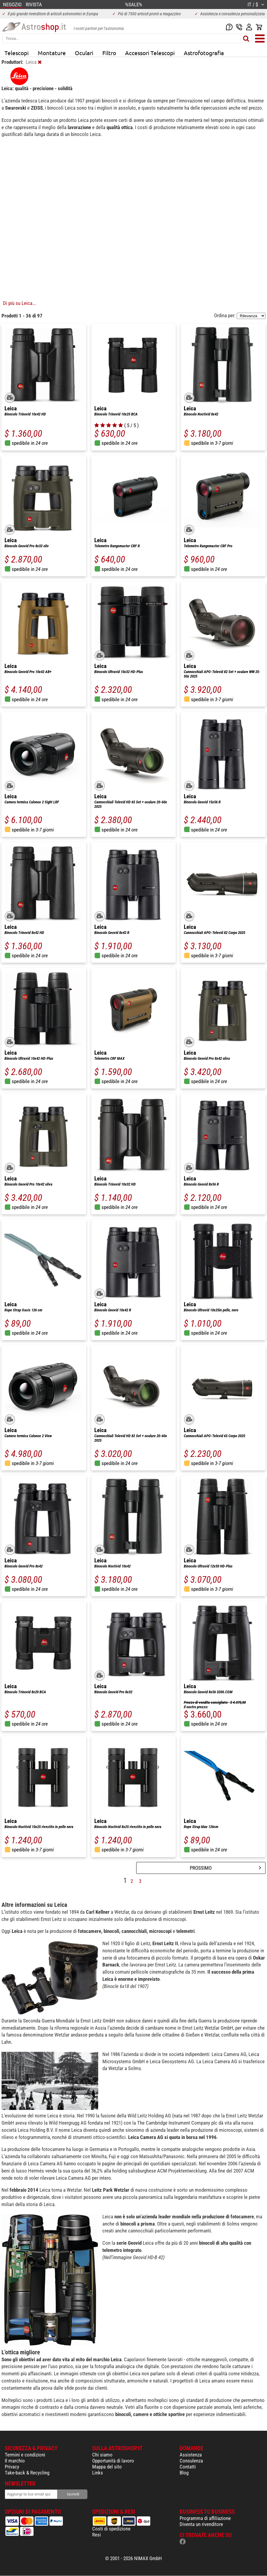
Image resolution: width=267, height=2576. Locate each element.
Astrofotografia (204, 52)
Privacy (12, 2467)
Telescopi (16, 52)
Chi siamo (102, 2455)
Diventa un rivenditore (201, 2524)
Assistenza (191, 2455)
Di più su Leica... (19, 303)
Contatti (188, 2467)
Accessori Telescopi (150, 52)
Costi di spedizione (111, 2529)
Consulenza (191, 2461)
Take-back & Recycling (27, 2473)
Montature (52, 52)
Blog (184, 2473)
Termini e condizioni (25, 2455)
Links (97, 2473)
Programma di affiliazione (205, 2518)
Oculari (84, 52)
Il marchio (15, 2461)
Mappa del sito (107, 2467)
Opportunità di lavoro (113, 2461)
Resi (96, 2535)
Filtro (109, 52)
